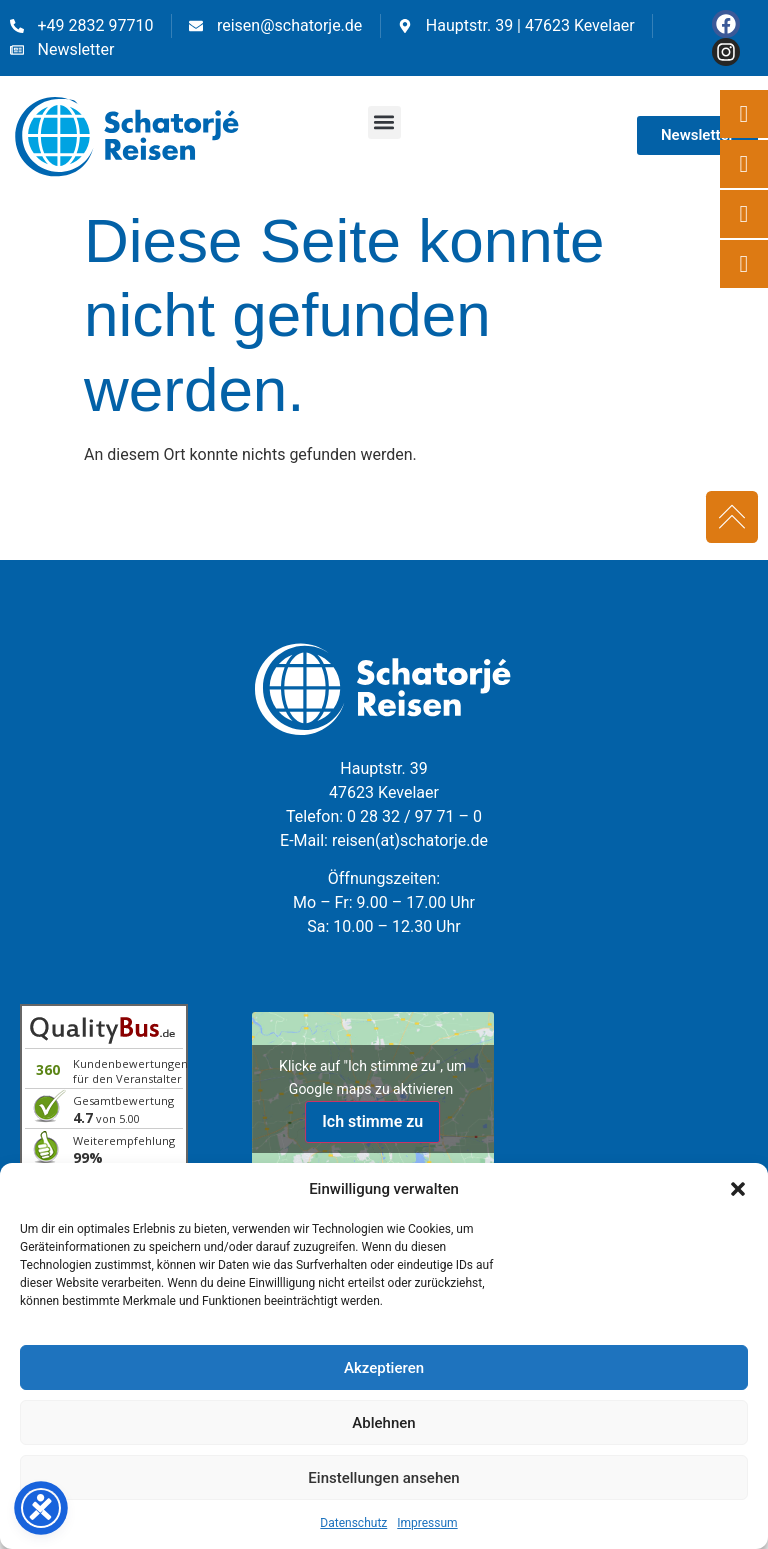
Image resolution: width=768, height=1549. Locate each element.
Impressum (427, 1523)
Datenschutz (353, 1523)
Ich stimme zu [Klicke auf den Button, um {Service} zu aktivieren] (372, 1121)
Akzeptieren (384, 1368)
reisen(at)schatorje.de (410, 840)
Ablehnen (383, 1423)
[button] (738, 1189)
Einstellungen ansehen (383, 1478)
